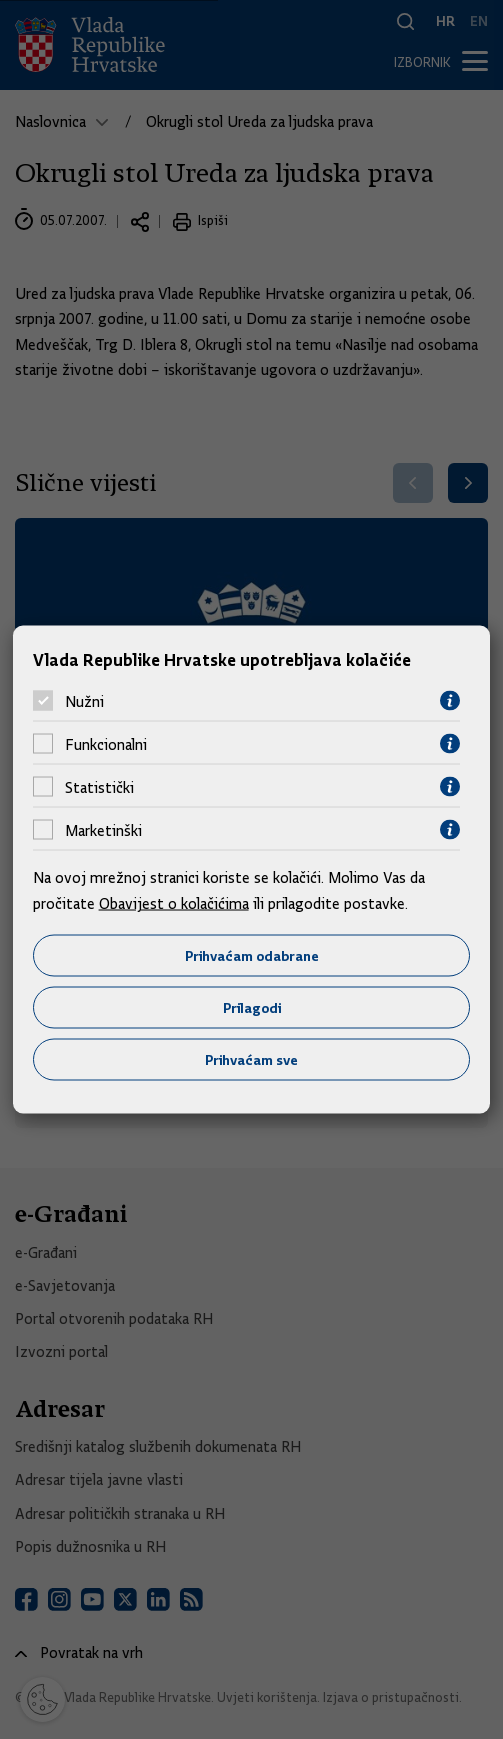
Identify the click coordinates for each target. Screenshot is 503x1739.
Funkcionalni (106, 744)
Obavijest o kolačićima (174, 903)
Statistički (99, 787)
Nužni (84, 701)
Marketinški (103, 830)
